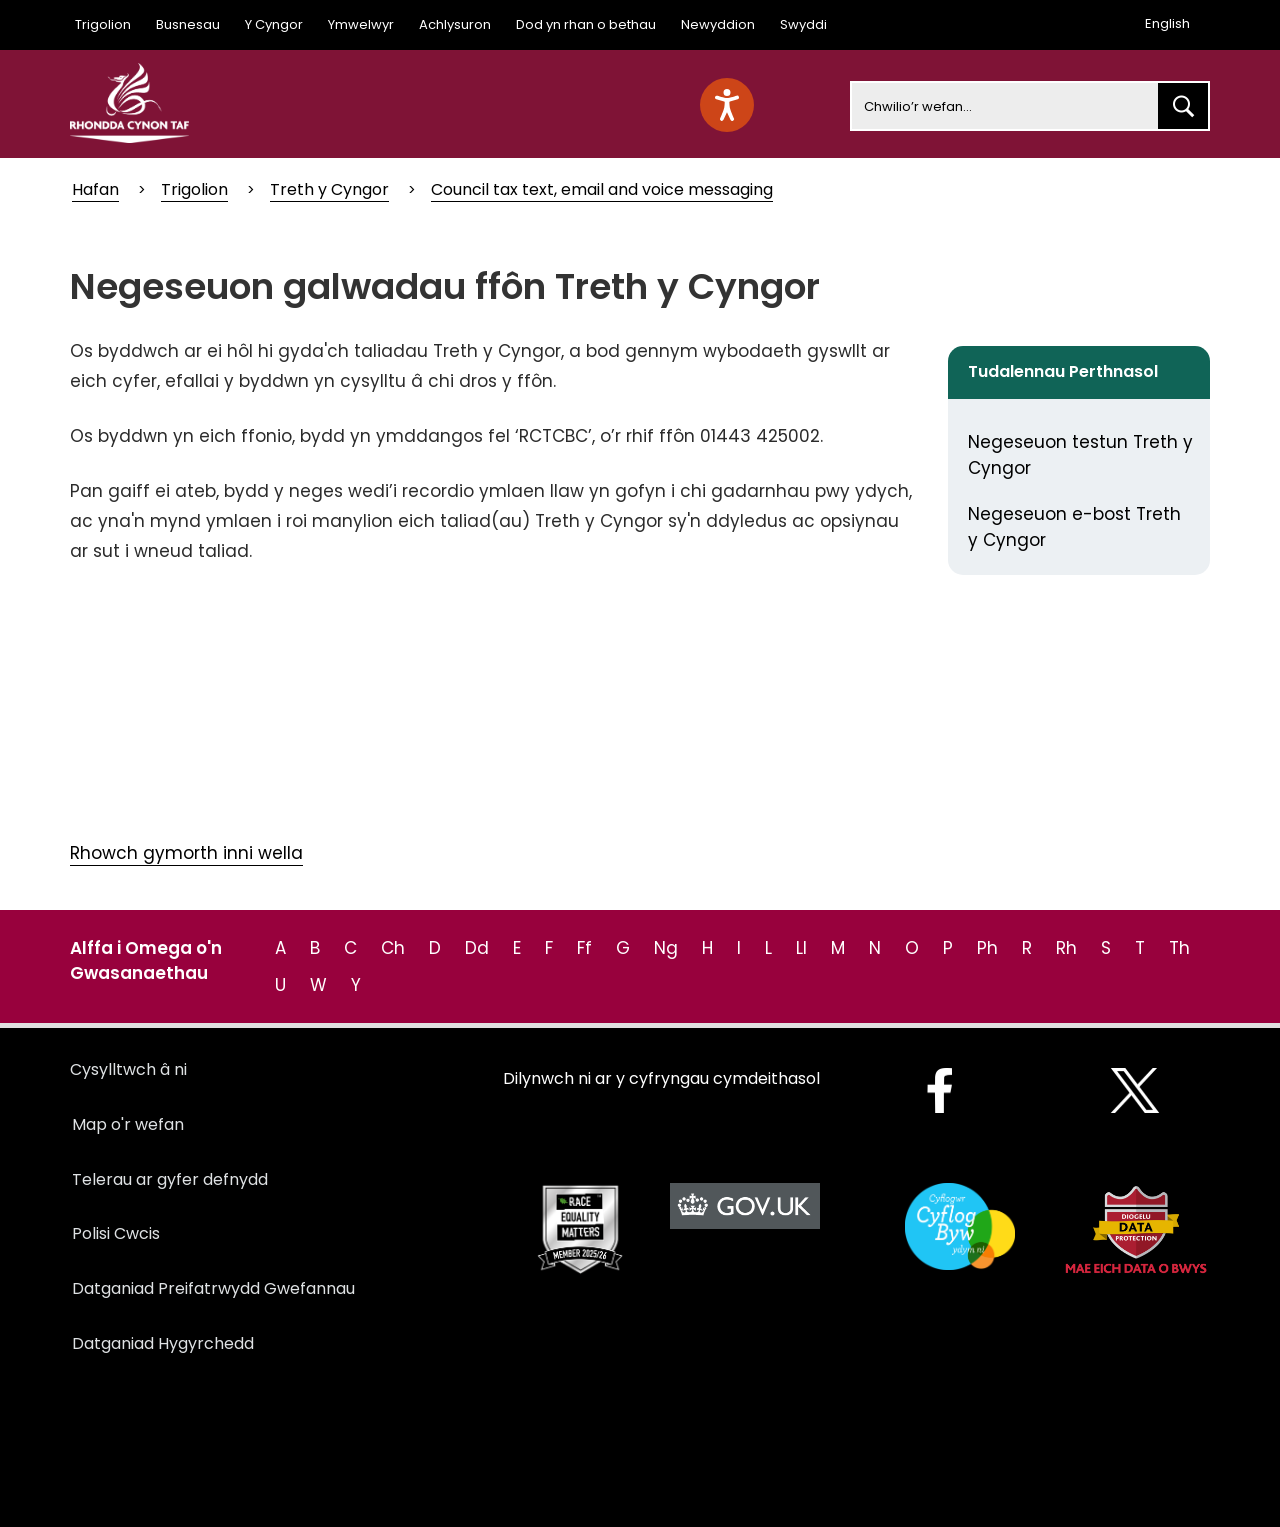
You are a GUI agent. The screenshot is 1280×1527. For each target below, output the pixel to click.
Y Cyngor (274, 24)
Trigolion (103, 24)
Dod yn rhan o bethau (586, 24)
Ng (666, 948)
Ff (584, 948)
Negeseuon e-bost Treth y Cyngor (1074, 527)
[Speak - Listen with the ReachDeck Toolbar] (727, 105)
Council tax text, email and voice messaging (602, 189)
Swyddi (803, 24)
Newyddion (718, 24)
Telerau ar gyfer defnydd (170, 1179)
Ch (393, 948)
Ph (987, 948)
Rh (1066, 948)
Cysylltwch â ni (128, 1069)
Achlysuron (455, 24)
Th (1179, 948)
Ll (801, 948)
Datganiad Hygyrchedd (163, 1343)
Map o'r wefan (128, 1124)
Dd (477, 948)
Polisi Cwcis (116, 1233)
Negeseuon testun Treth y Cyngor (1080, 455)
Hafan (95, 189)
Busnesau (188, 24)
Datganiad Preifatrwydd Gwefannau (213, 1288)
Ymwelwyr (361, 24)
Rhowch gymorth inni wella (186, 853)
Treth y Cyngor (329, 189)
